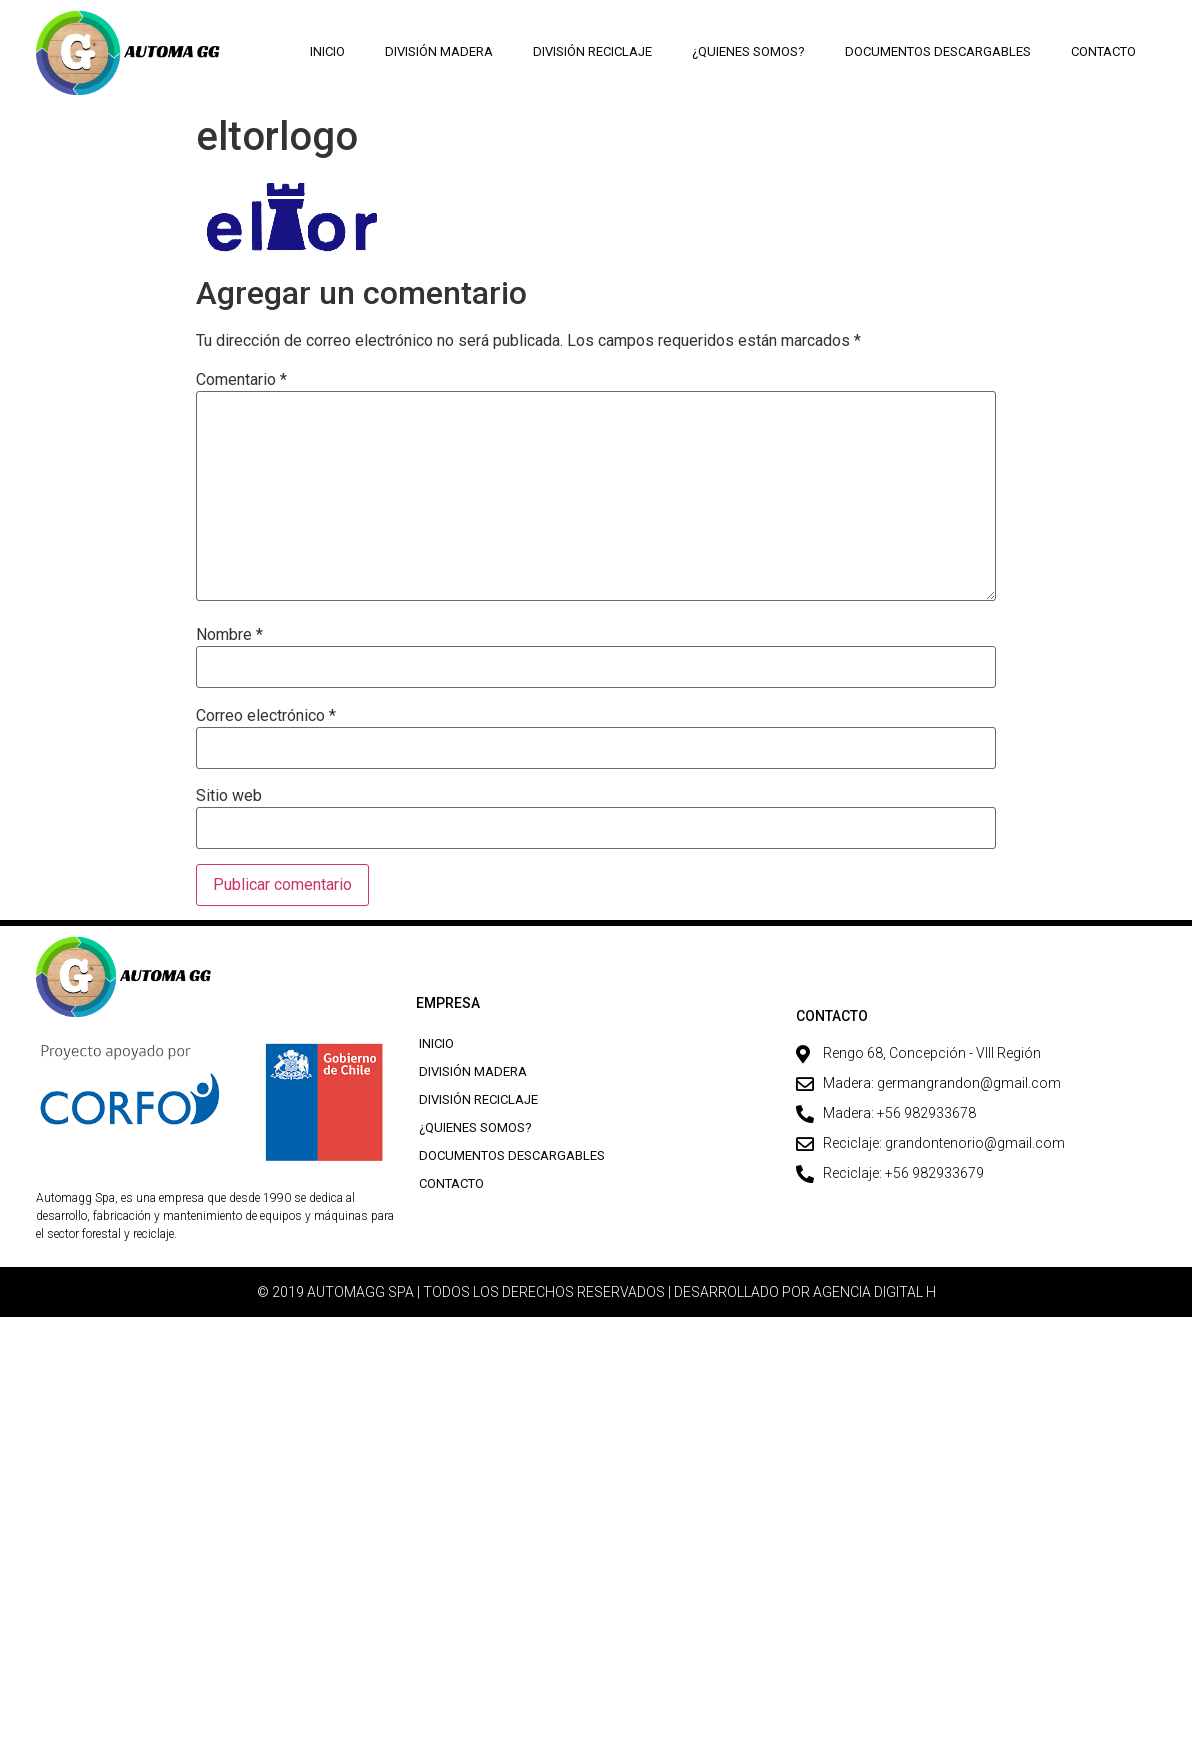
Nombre (229, 635)
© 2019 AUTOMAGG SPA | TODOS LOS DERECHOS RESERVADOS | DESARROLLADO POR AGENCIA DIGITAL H (596, 1292)
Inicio (327, 51)
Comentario (241, 380)
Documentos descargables (938, 51)
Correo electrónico (266, 716)
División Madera (439, 51)
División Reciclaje (592, 51)
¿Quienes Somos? (748, 51)
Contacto (1103, 51)
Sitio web (229, 796)
